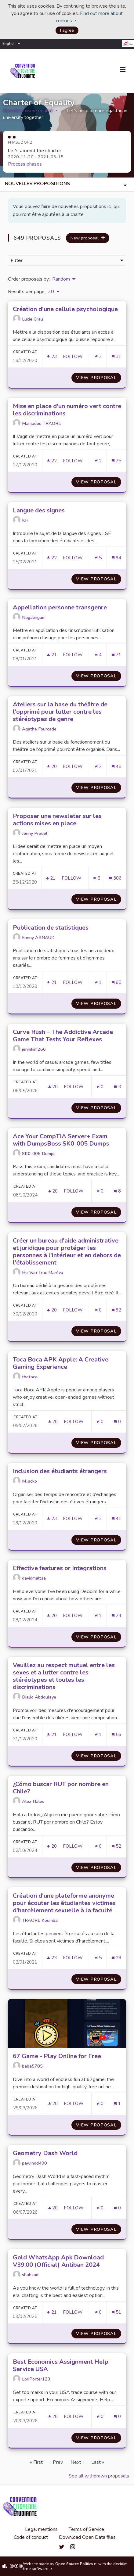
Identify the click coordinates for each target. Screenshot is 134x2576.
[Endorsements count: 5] (98, 558)
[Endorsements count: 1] (98, 982)
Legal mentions (41, 2529)
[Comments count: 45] (116, 766)
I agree (67, 30)
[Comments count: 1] (117, 2103)
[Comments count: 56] (116, 1734)
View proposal (98, 378)
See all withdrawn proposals (99, 2476)
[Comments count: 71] (116, 655)
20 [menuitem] (51, 291)
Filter (67, 260)
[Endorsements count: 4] (98, 655)
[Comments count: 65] (116, 982)
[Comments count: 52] (116, 1846)
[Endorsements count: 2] (98, 356)
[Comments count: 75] (116, 461)
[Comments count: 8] (117, 1191)
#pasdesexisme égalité (30, 110)
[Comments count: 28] (116, 1958)
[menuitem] (12, 43)
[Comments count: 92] (116, 1310)
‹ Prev (56, 2462)
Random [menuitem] (61, 279)
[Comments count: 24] (116, 1615)
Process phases (25, 164)
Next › (77, 2462)
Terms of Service (86, 2529)
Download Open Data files (87, 2537)
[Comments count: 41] (116, 1518)
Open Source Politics (76, 2564)
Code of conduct (31, 2537)
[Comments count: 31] (116, 356)
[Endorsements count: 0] (100, 1087)
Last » (97, 2462)
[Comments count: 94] (116, 558)
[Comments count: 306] (115, 878)
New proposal (88, 238)
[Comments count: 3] (117, 1087)
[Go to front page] (23, 71)
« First (36, 2462)
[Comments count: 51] (116, 2312)
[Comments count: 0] (117, 1421)
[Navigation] (123, 69)
